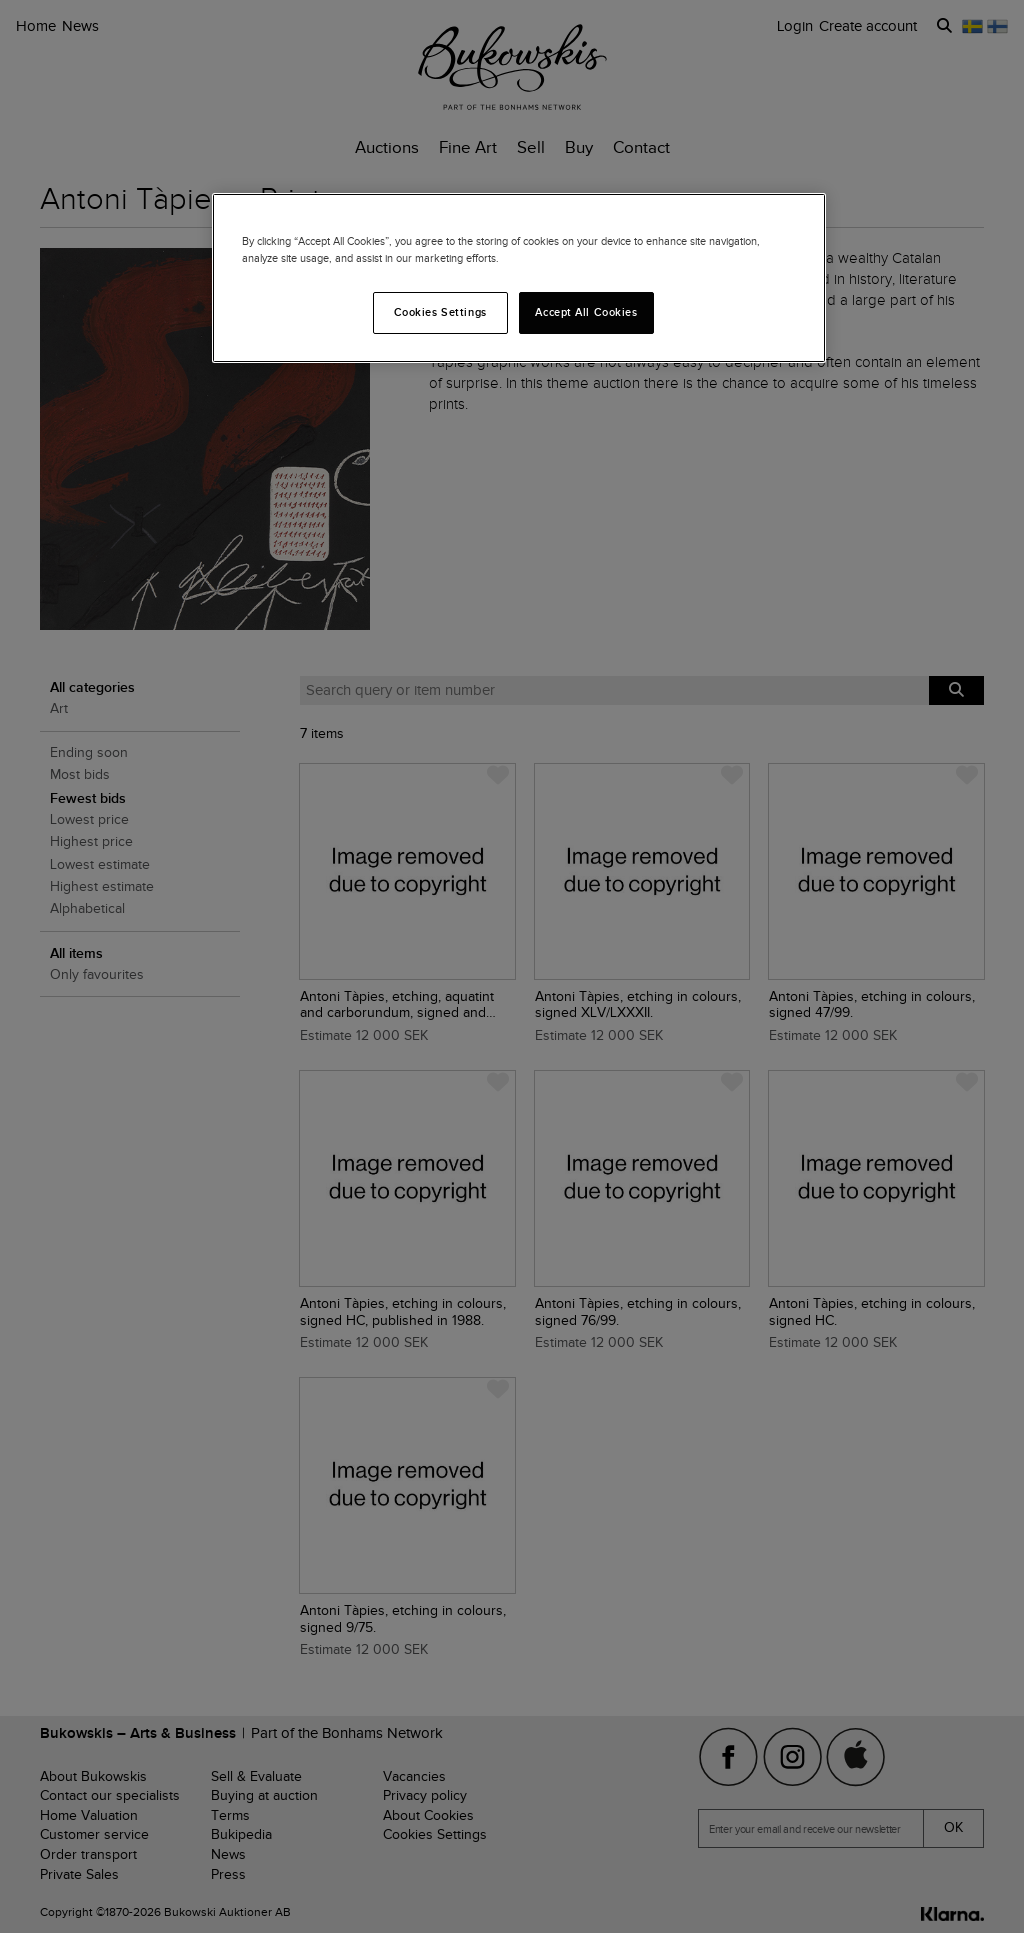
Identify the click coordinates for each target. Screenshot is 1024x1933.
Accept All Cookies (586, 312)
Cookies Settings (440, 312)
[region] (519, 278)
